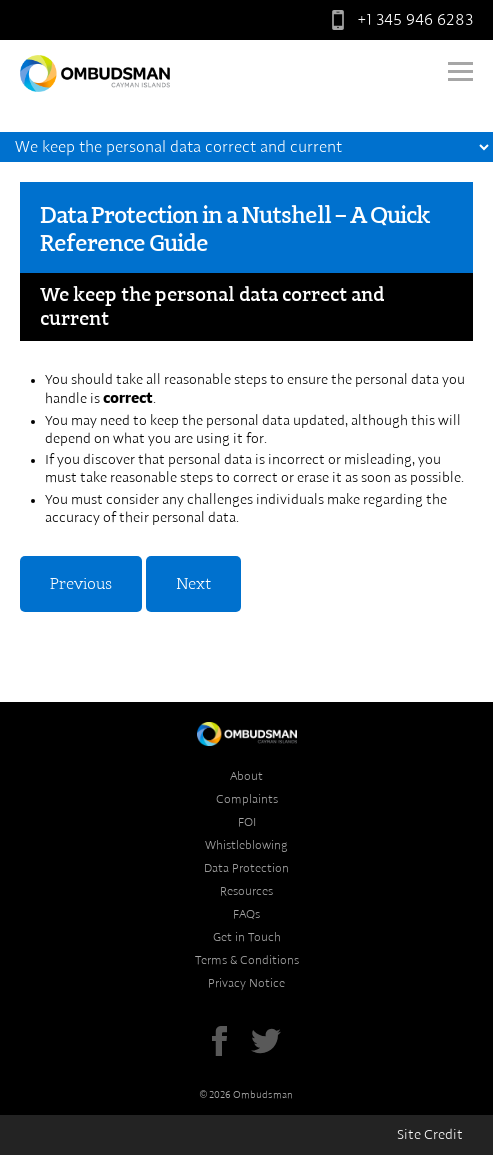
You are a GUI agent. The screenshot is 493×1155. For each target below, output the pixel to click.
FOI (247, 822)
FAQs (246, 914)
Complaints (247, 799)
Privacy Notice (246, 983)
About (246, 776)
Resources (246, 891)
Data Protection (246, 868)
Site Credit (430, 1135)
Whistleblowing (246, 845)
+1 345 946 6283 (398, 20)
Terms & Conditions (247, 960)
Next (193, 584)
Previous (81, 584)
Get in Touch (247, 937)
